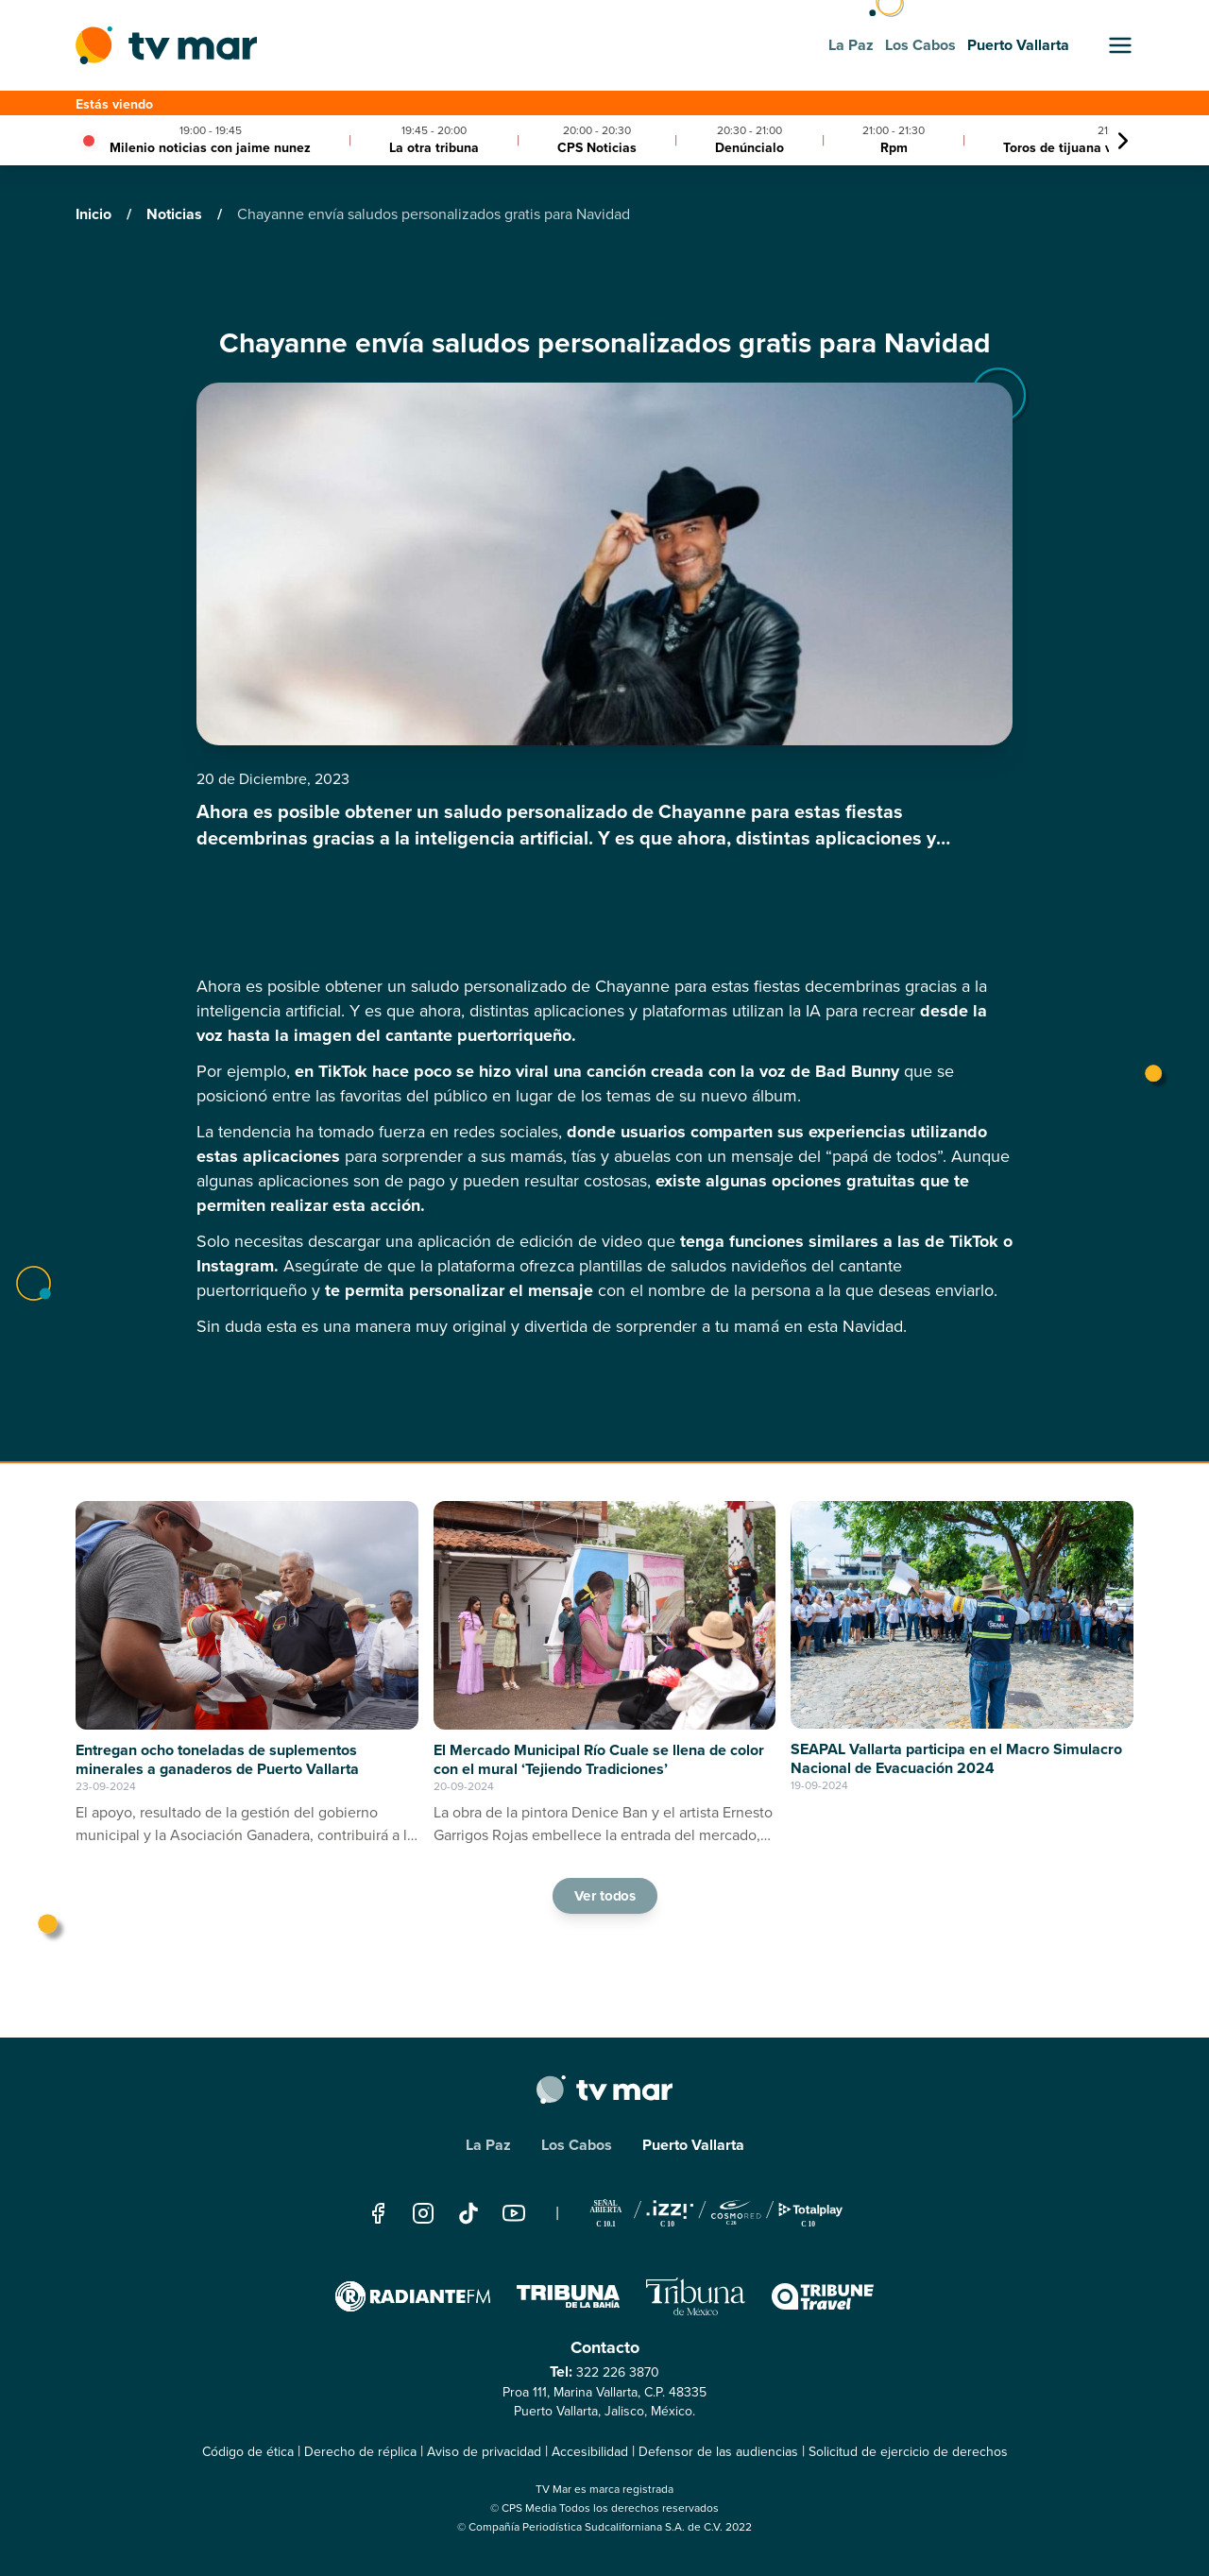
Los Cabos (576, 2145)
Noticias (176, 214)
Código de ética (248, 2452)
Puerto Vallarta (693, 2145)
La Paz (488, 2145)
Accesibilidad (590, 2452)
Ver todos (604, 1895)
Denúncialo (749, 148)
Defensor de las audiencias (718, 2452)
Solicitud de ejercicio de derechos (908, 2452)
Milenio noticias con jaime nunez (210, 148)
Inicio (95, 214)
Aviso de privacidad (484, 2452)
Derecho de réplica (360, 2452)
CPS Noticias (597, 148)
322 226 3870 (617, 2372)
